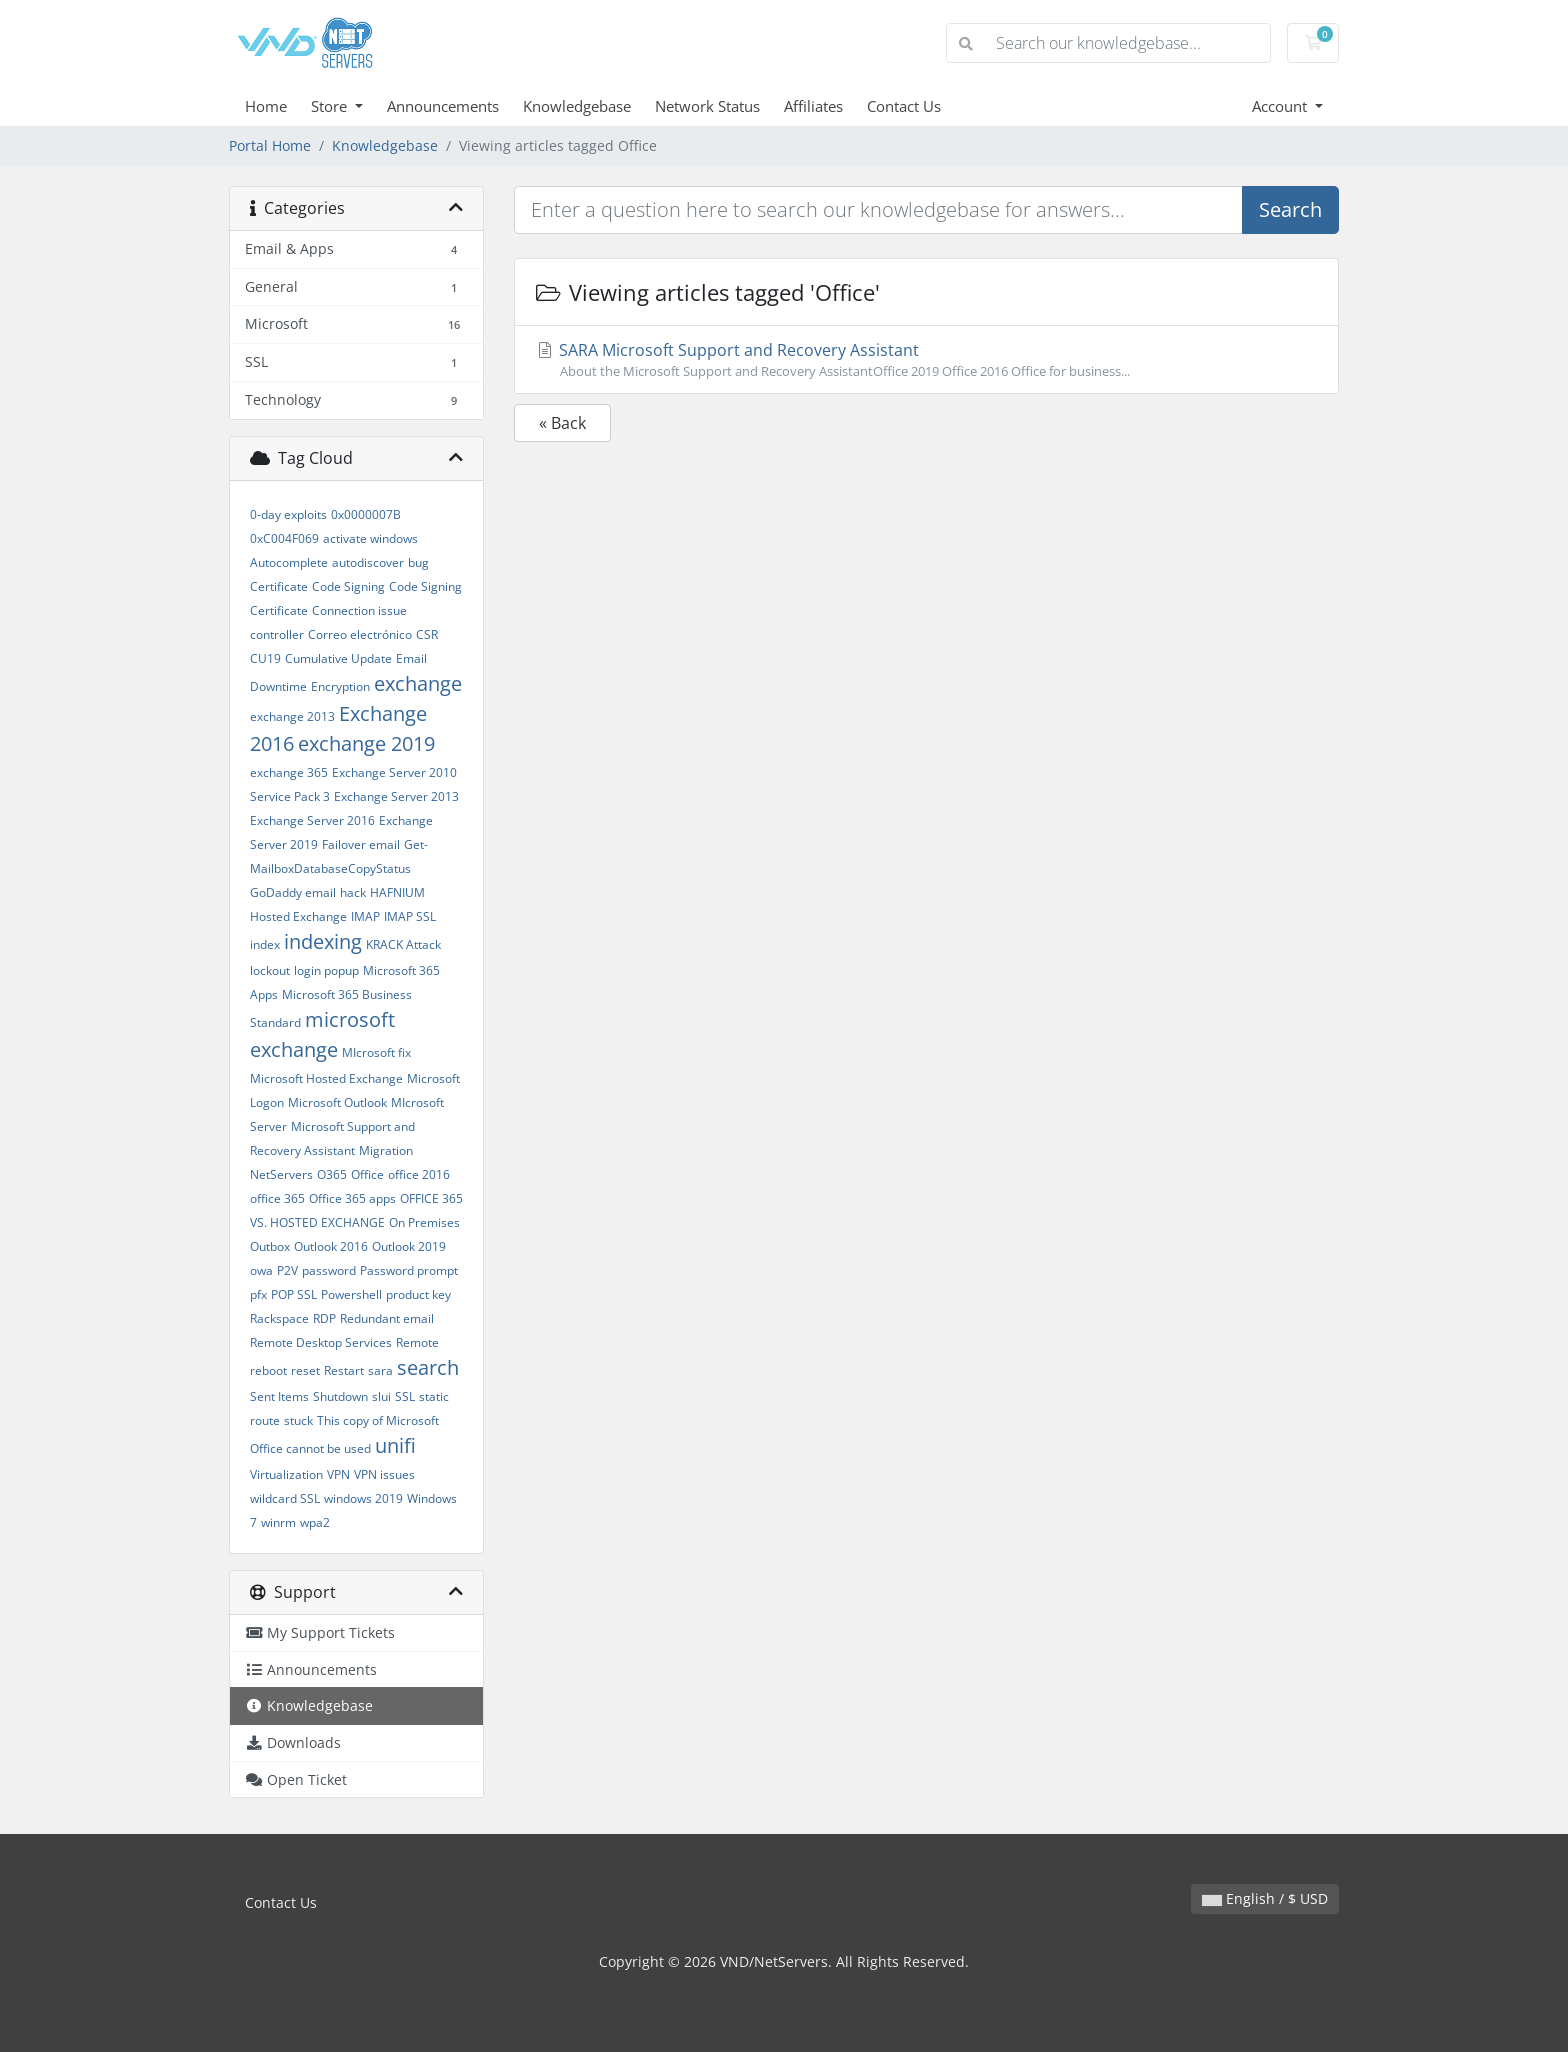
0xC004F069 (284, 538)
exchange (418, 683)
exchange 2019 (366, 743)
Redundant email (387, 1318)
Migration (386, 1150)
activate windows (370, 538)
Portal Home (270, 145)
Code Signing (348, 586)
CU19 (265, 658)
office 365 (277, 1198)
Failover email (361, 844)
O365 (332, 1174)
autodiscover (368, 562)
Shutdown (340, 1396)
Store (331, 106)
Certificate (279, 586)
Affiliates (813, 106)
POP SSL (294, 1294)
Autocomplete (289, 562)
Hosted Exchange (298, 916)
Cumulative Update (338, 658)
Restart (344, 1370)
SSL (405, 1396)
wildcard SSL (285, 1498)
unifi (395, 1445)
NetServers (281, 1174)
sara (380, 1370)
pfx (258, 1294)
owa (261, 1270)
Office (367, 1174)
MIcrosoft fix (376, 1052)
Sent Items (279, 1396)
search (428, 1367)
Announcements (443, 106)
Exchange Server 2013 (396, 796)
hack (353, 892)
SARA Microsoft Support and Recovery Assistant (926, 360)
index (265, 944)
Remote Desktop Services (321, 1342)
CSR (427, 634)
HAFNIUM (397, 892)
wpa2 (315, 1522)
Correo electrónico (360, 634)
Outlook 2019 (409, 1246)
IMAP (365, 916)
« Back (562, 423)
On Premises (424, 1222)
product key (418, 1294)
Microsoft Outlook (337, 1102)
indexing (323, 941)
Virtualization (286, 1474)
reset (305, 1370)
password (329, 1270)
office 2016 (419, 1174)
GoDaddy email (293, 892)
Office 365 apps (352, 1198)
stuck (298, 1420)
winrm (278, 1522)
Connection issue (359, 610)
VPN (338, 1474)
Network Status (707, 106)
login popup (326, 970)
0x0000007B (366, 514)
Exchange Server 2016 (312, 820)
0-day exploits (288, 514)
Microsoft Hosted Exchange (326, 1078)
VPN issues (384, 1474)
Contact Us (904, 106)
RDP (324, 1318)
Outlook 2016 (331, 1246)
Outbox (270, 1246)
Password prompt (409, 1270)
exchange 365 (289, 772)
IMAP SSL (410, 916)
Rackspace (279, 1318)
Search (1290, 209)
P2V (287, 1270)
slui (381, 1396)
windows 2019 (363, 1498)
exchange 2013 (292, 716)
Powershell (351, 1294)
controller (277, 634)
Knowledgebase (577, 106)
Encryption (340, 686)
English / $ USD (1265, 1898)
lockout (270, 970)
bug (418, 562)
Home (266, 106)
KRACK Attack (403, 944)
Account (1281, 106)
